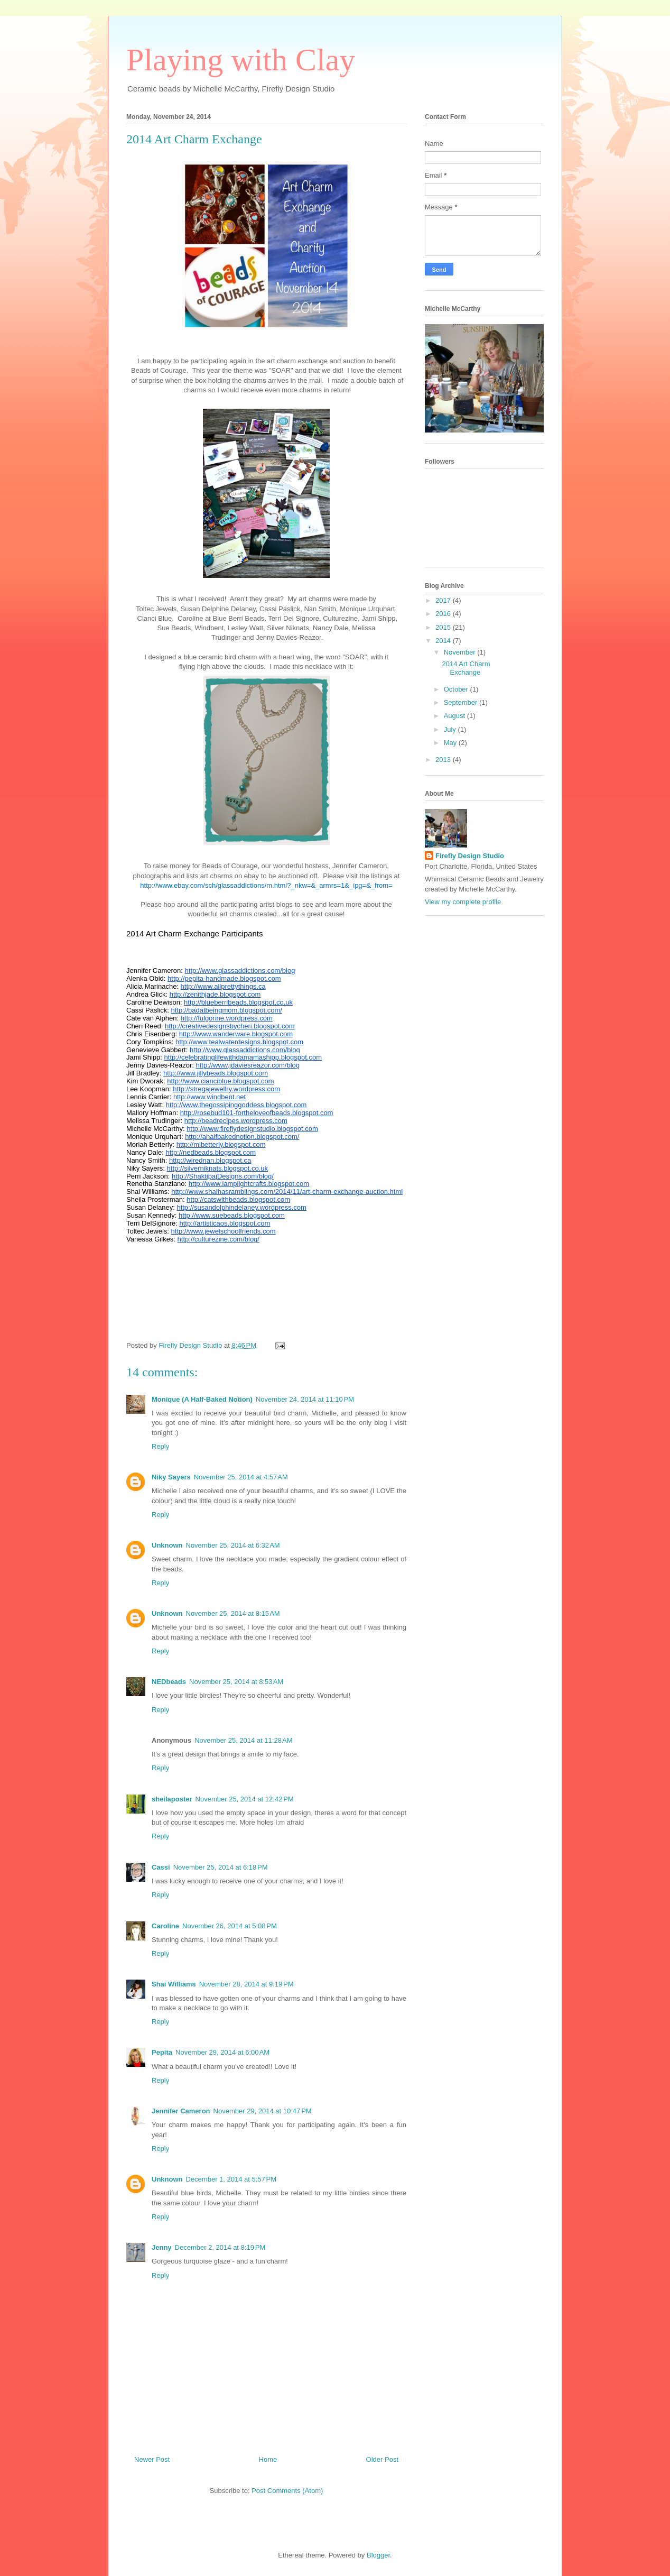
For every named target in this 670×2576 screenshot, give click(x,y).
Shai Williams (174, 1984)
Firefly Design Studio (469, 856)
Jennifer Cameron (181, 2111)
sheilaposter (172, 1799)
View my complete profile (463, 902)
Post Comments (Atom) (287, 2491)
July (451, 729)
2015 (444, 627)
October (457, 689)
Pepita (162, 2052)
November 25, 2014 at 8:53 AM (236, 1682)
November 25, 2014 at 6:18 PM (220, 1867)
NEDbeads (169, 1682)
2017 (444, 600)
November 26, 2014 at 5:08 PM (229, 1926)
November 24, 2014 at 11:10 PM (305, 1399)
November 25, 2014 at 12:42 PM (245, 1799)
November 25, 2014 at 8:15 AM (233, 1613)
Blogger (378, 2555)
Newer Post (152, 2459)
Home (268, 2459)
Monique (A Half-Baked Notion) (202, 1399)
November (461, 652)
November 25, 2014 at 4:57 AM (241, 1477)
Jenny (162, 2247)
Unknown (167, 1545)
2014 (444, 641)
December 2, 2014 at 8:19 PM (220, 2247)
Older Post (382, 2459)
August (455, 716)
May (451, 743)
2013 (444, 759)
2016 (444, 614)
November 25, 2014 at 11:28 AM (243, 1740)
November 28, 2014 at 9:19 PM (246, 1984)
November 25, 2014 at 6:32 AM (233, 1545)
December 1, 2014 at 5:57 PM (231, 2179)
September (461, 702)
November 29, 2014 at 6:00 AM (222, 2052)
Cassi (161, 1867)
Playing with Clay (240, 59)
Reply (160, 1446)
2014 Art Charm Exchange (466, 668)
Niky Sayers (171, 1477)
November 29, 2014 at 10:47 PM (262, 2111)
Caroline (165, 1926)
